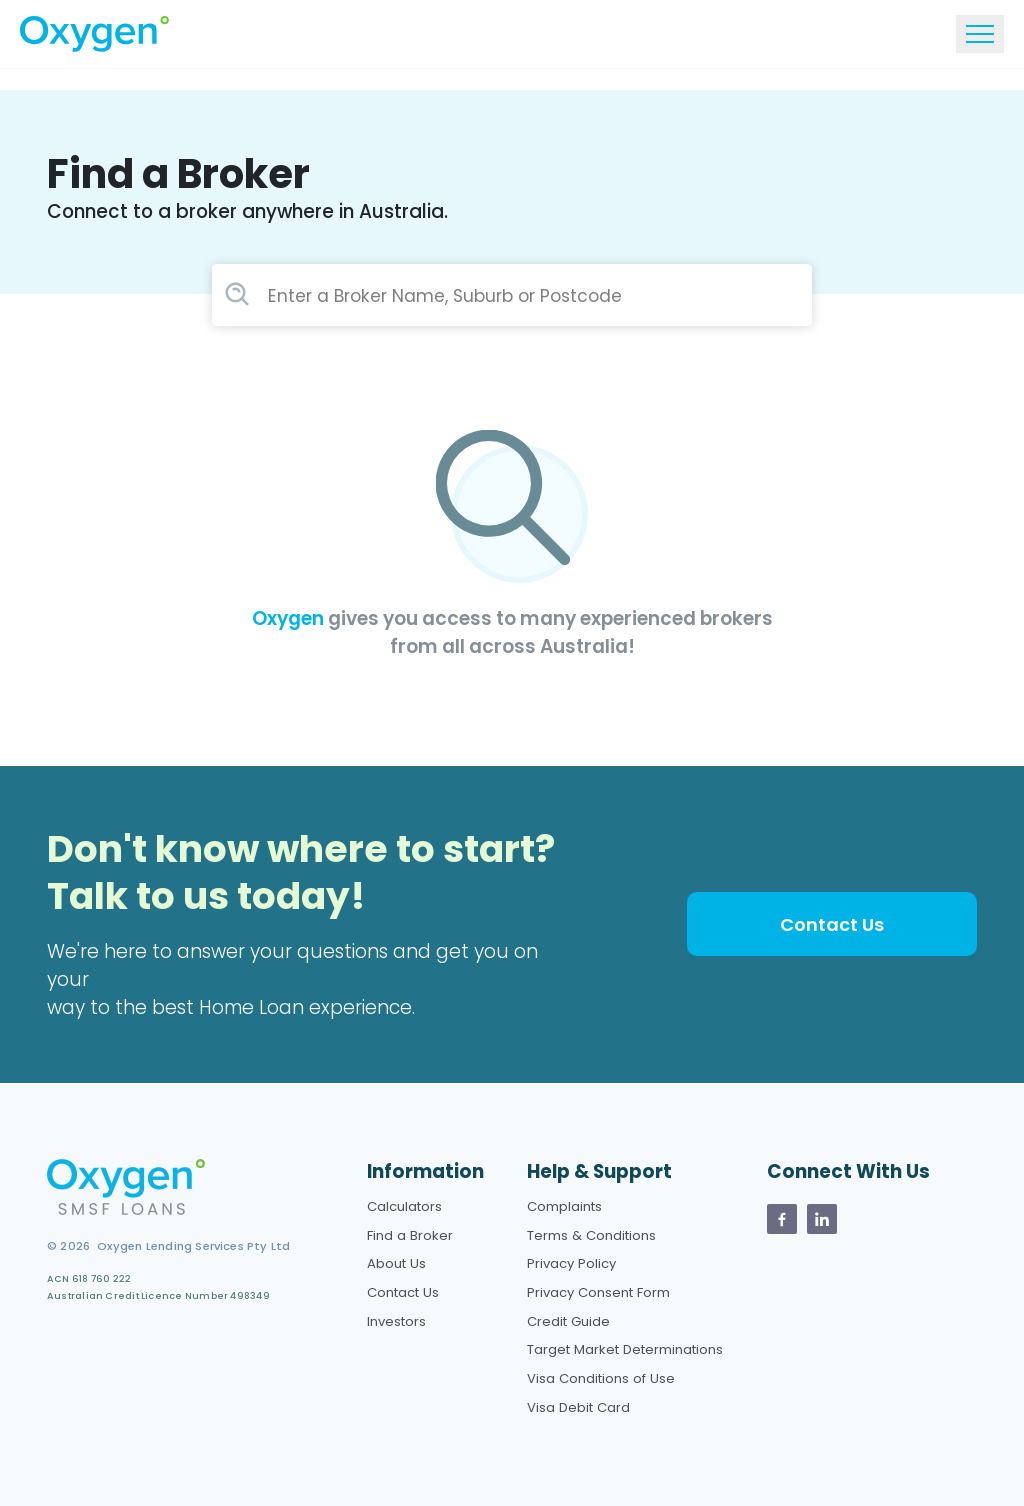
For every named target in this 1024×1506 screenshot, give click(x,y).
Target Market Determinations (625, 1349)
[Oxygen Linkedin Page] (822, 1219)
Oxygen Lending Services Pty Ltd (190, 1246)
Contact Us (832, 924)
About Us (396, 1263)
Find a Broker (410, 1235)
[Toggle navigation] (980, 34)
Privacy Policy (571, 1263)
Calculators (404, 1206)
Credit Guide (568, 1321)
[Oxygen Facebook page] (782, 1219)
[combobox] (512, 295)
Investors (396, 1321)
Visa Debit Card (578, 1407)
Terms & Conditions (591, 1235)
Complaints (564, 1206)
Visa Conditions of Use (601, 1378)
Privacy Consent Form (598, 1292)
